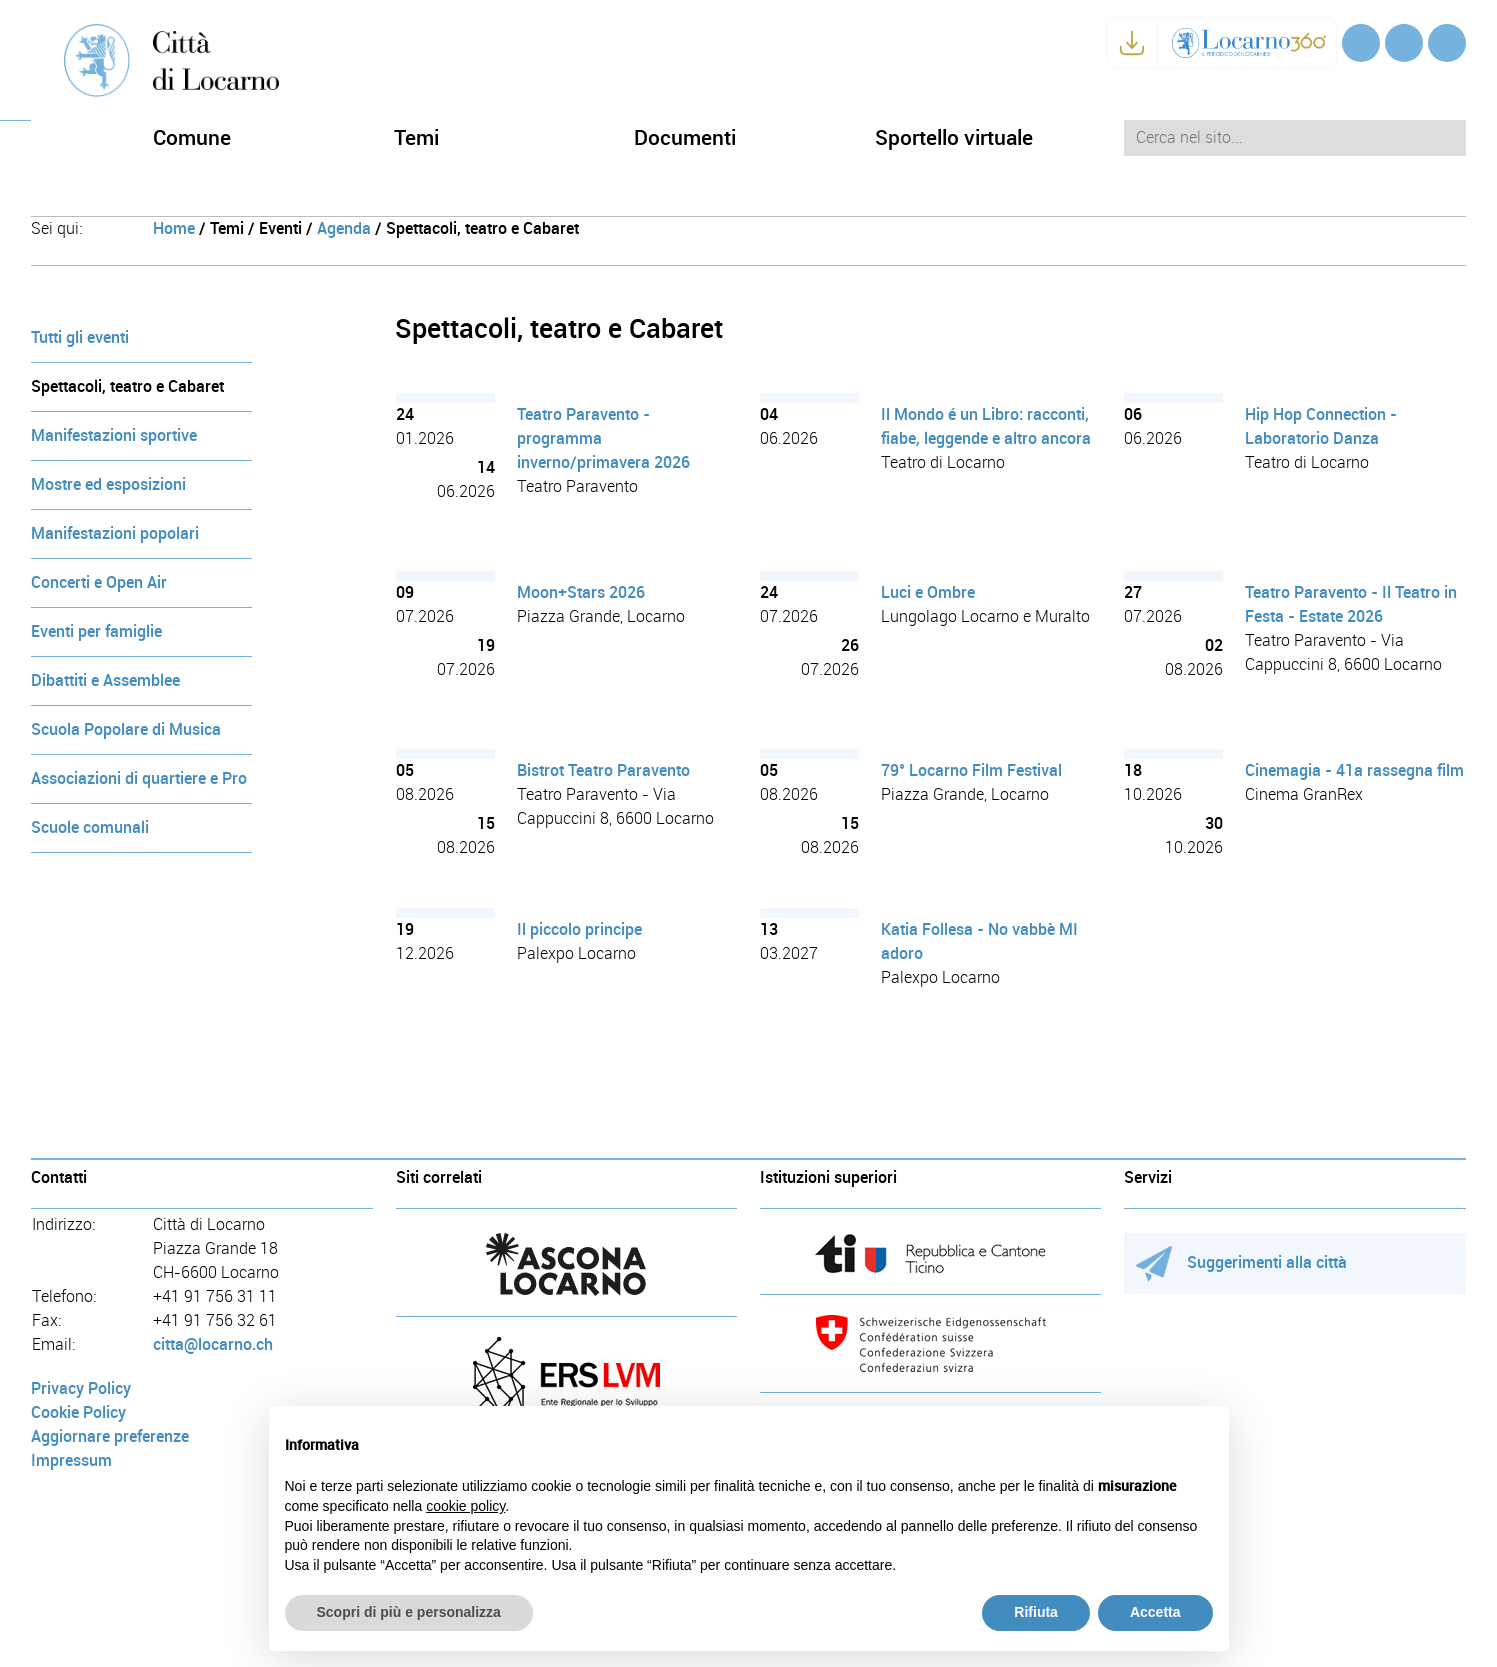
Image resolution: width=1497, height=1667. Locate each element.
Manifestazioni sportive (114, 435)
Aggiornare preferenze (110, 1436)
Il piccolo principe (579, 929)
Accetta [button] (1155, 1612)
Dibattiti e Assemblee (105, 680)
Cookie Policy (78, 1412)
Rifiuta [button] (1036, 1612)
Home (174, 228)
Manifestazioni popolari (115, 533)
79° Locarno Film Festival (971, 770)
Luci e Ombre (928, 592)
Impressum (71, 1460)
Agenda (344, 228)
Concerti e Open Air (99, 582)
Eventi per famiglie (96, 631)
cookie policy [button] (465, 1506)
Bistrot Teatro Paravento (603, 770)
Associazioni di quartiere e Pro (139, 778)
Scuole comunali (90, 827)
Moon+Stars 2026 (581, 592)
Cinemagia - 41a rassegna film (1354, 770)
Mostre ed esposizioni (108, 484)
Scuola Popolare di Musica (126, 729)
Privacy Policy (81, 1388)
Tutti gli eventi (80, 337)
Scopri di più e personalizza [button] (409, 1612)
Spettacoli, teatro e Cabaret (127, 386)
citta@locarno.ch (213, 1344)
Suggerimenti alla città (1241, 1262)
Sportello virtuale (954, 137)
